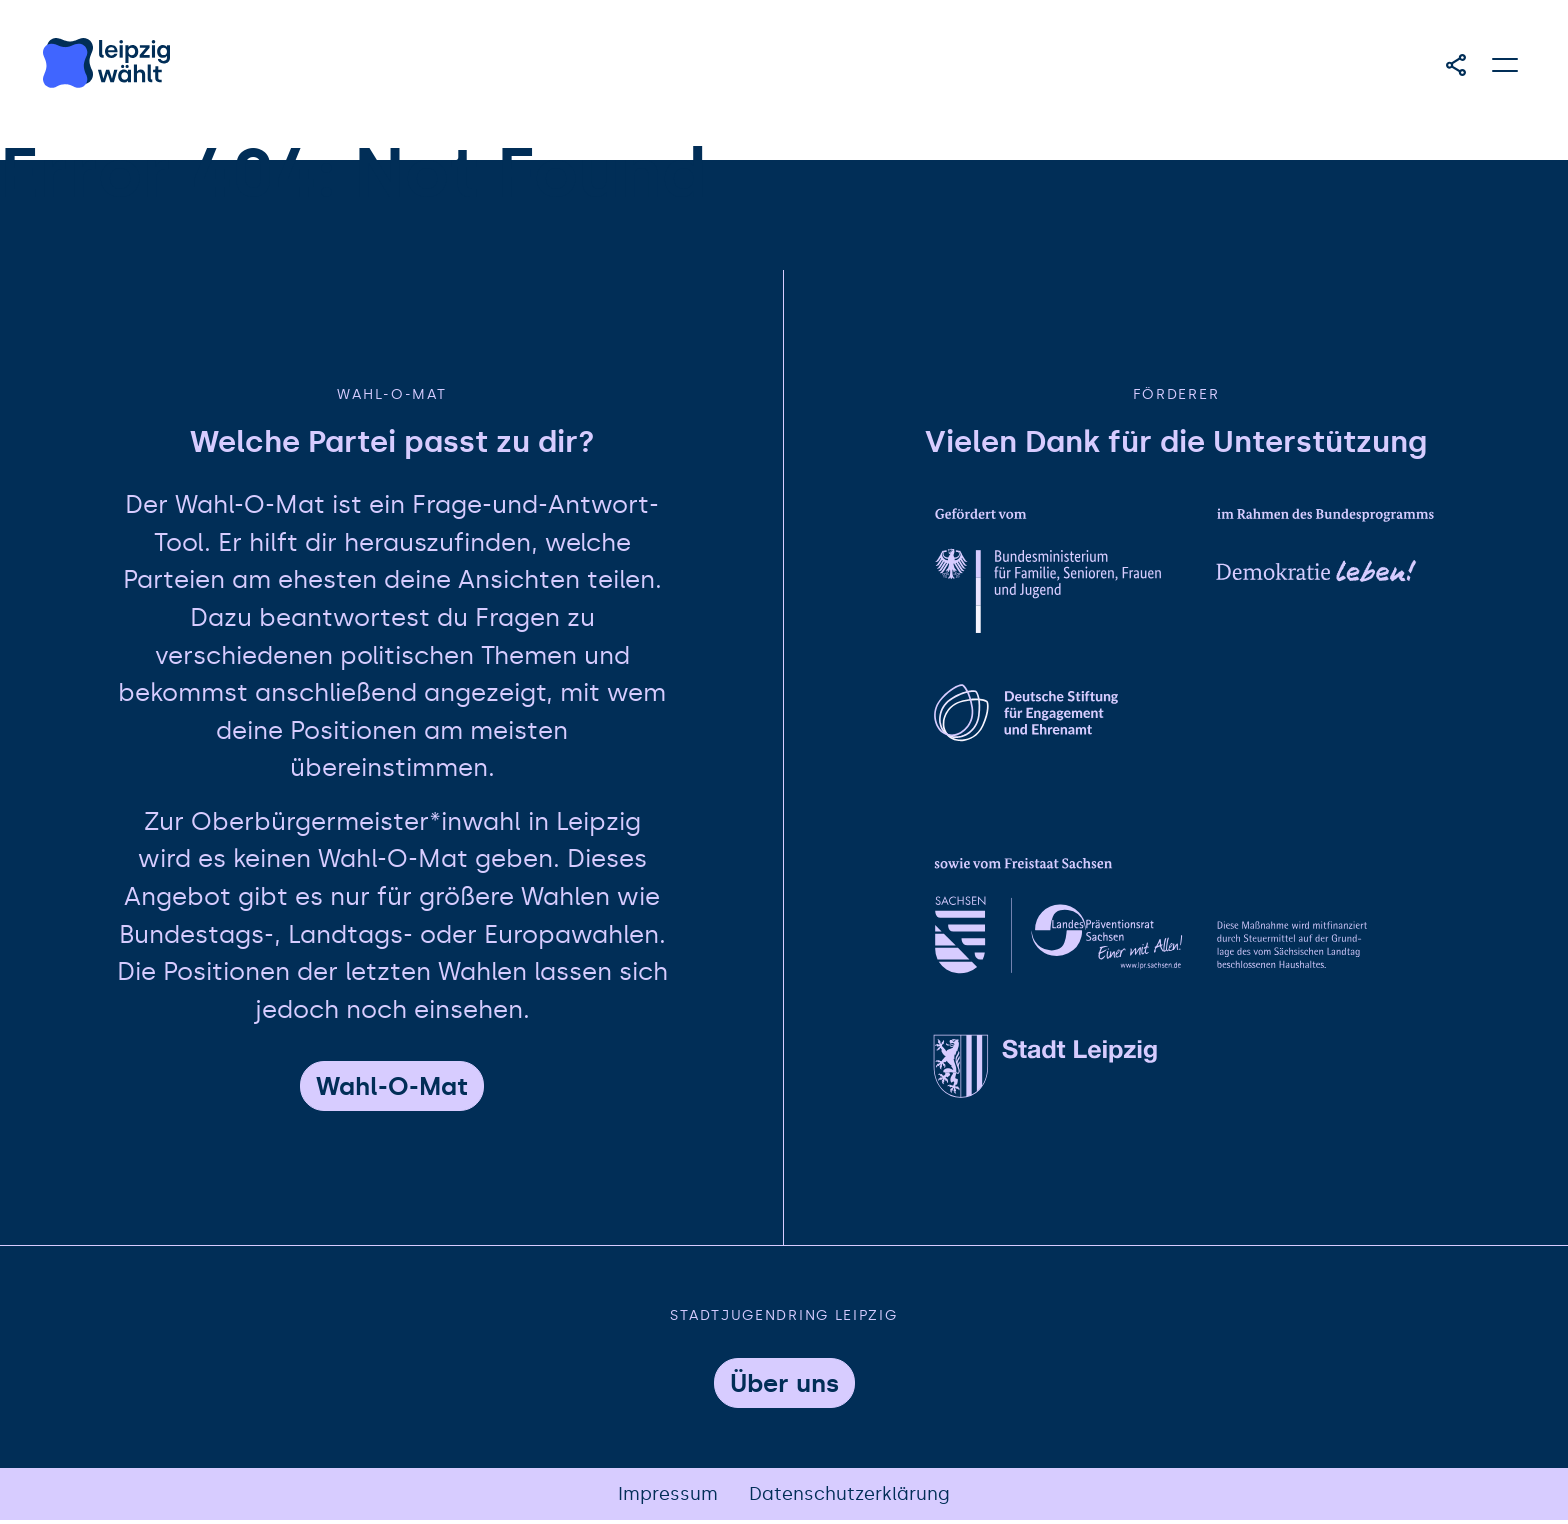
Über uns (784, 1386)
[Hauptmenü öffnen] (1506, 65)
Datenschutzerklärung (850, 1497)
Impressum (668, 1497)
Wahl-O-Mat (392, 1089)
